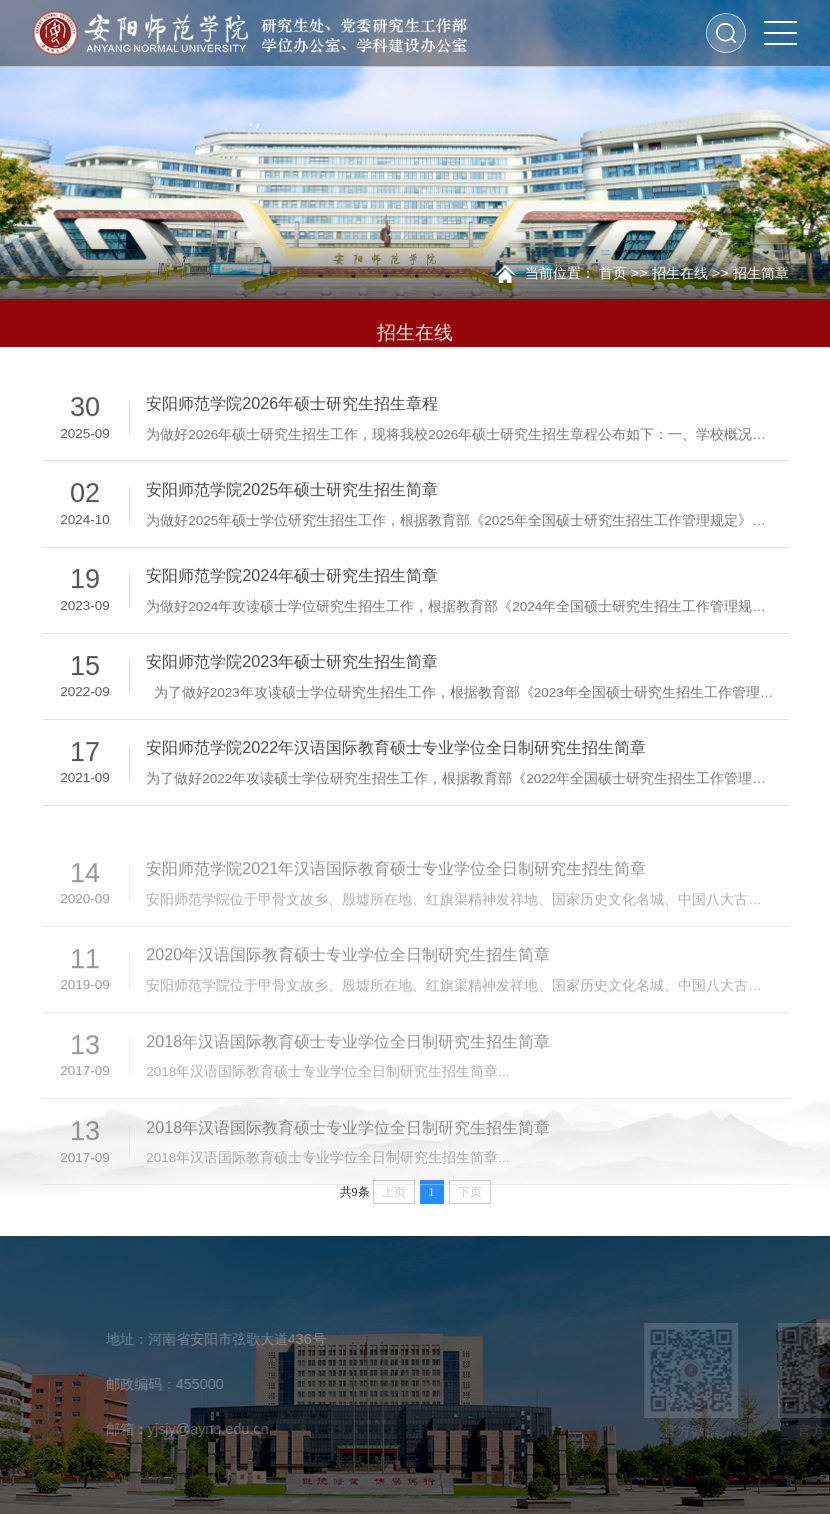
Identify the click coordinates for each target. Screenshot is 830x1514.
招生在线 (680, 273)
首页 (613, 273)
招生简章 (761, 273)
